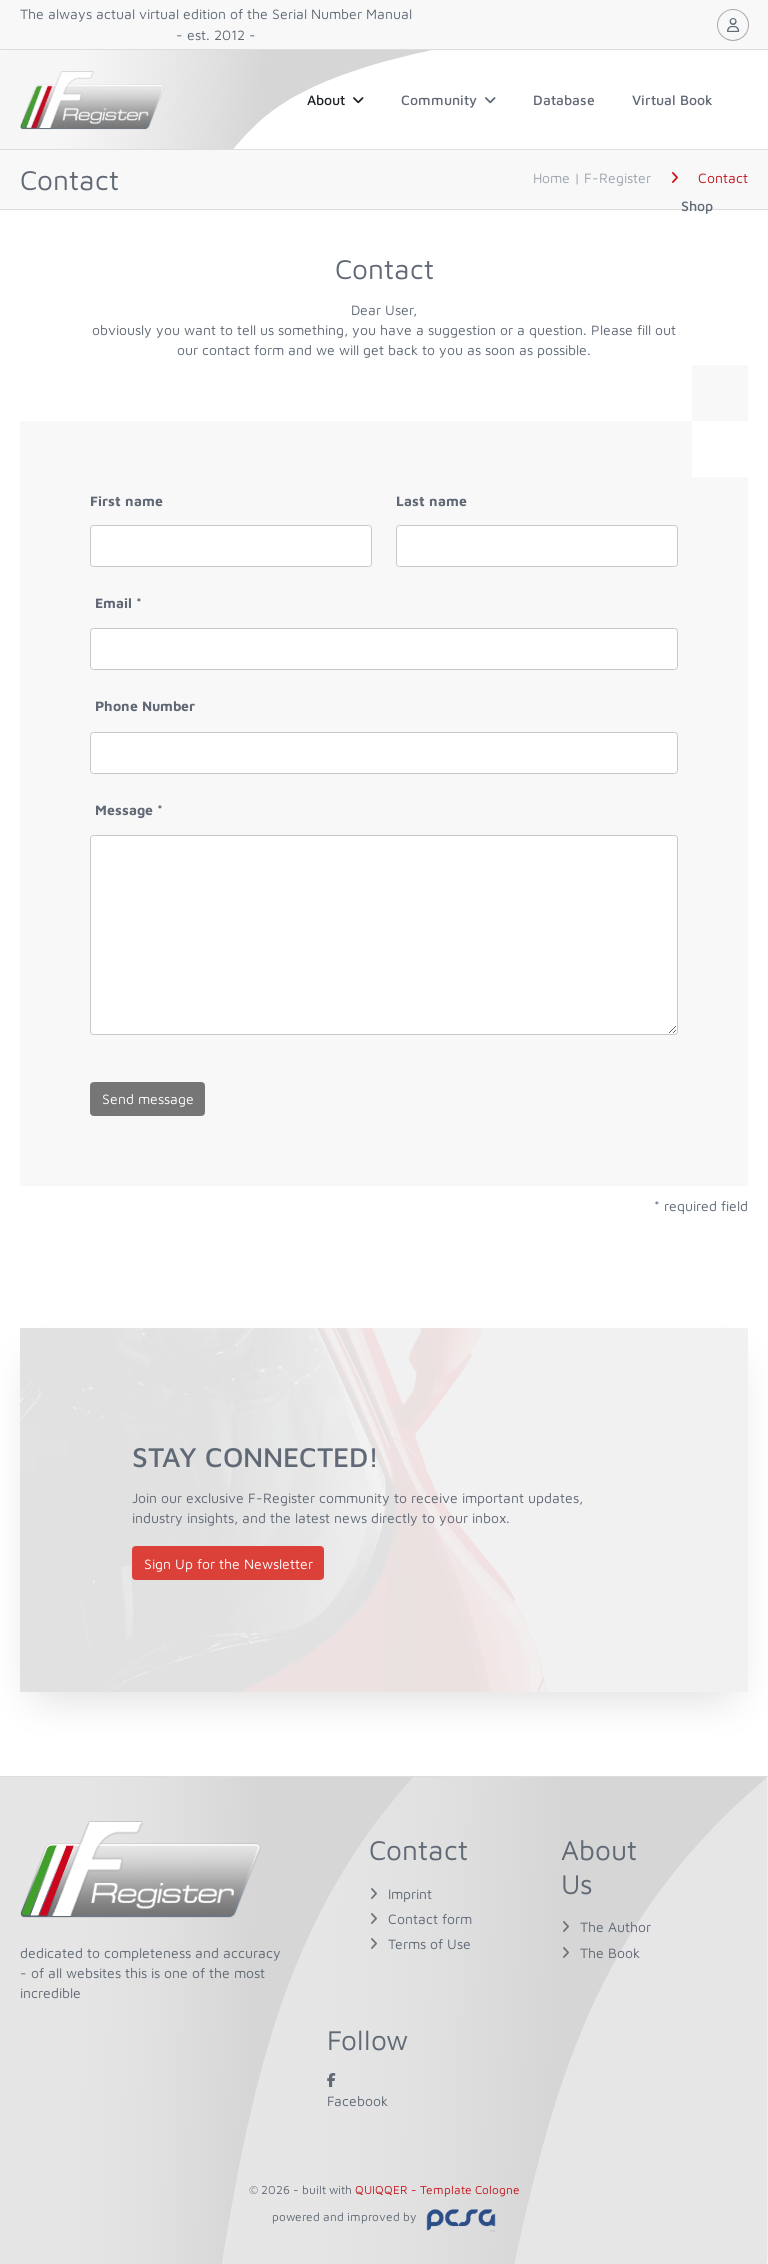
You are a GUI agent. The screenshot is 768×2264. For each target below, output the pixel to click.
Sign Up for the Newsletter (228, 1563)
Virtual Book (672, 99)
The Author (615, 1926)
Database (564, 99)
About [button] (335, 99)
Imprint (410, 1893)
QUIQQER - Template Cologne (437, 2189)
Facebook (357, 2089)
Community (448, 99)
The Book (610, 1952)
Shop (697, 205)
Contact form (430, 1918)
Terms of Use (429, 1943)
